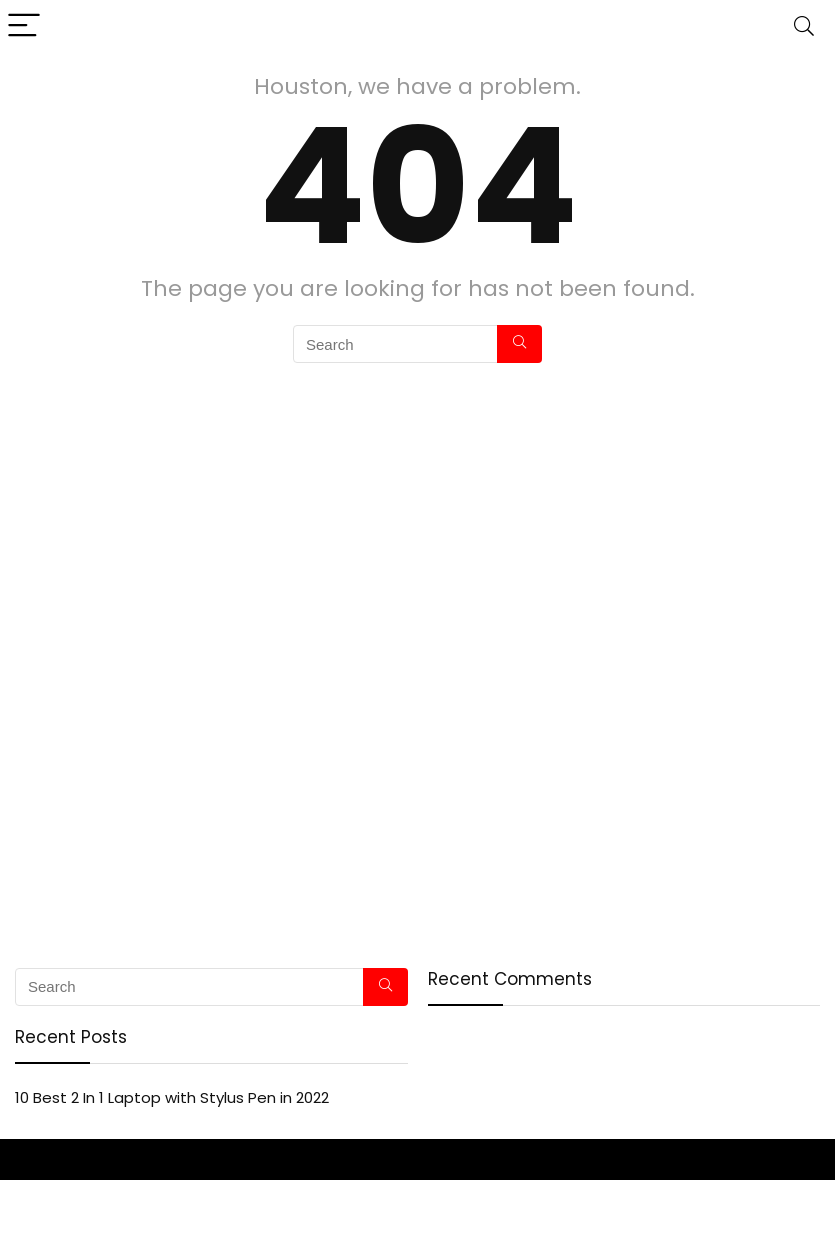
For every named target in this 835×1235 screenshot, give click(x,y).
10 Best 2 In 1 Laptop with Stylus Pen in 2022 (172, 1097)
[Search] (804, 26)
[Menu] (24, 26)
